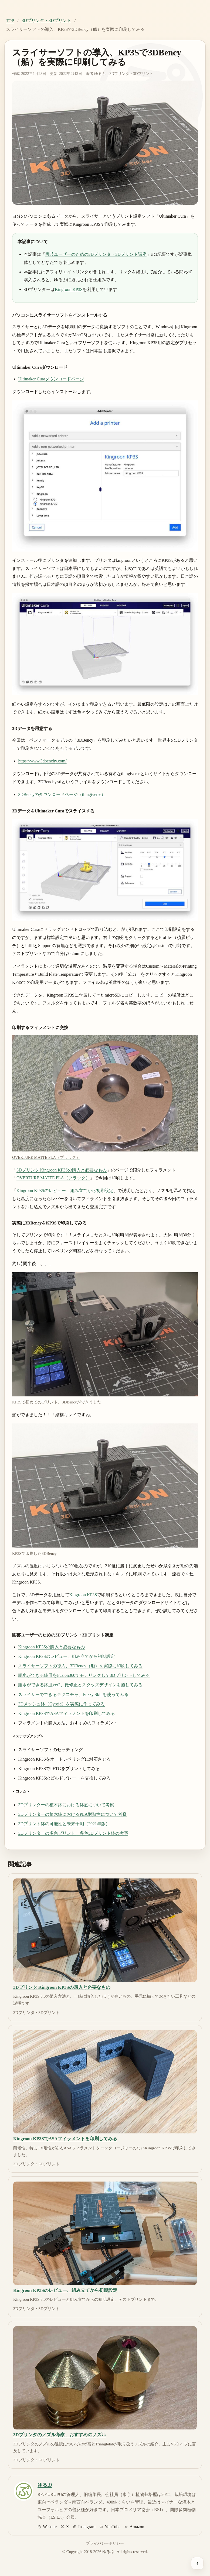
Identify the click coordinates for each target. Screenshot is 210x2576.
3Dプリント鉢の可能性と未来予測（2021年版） (64, 1823)
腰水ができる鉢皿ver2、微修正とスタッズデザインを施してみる (80, 1684)
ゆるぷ (100, 73)
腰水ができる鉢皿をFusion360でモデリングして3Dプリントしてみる (84, 1675)
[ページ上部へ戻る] (197, 2563)
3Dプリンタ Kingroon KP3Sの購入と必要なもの (61, 1170)
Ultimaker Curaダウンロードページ (51, 379)
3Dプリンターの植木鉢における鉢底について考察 (66, 1804)
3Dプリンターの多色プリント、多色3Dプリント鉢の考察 (73, 1833)
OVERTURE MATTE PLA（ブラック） (53, 1178)
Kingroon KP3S (69, 289)
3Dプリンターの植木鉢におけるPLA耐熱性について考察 (72, 1814)
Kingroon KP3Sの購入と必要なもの (51, 1647)
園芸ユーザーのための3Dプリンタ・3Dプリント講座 (96, 254)
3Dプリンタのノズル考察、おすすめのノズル (59, 2434)
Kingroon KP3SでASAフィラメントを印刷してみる (66, 1713)
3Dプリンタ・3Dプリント (46, 20)
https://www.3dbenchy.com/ (42, 761)
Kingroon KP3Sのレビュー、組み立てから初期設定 (64, 1190)
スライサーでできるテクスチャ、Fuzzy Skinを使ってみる (73, 1694)
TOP (10, 20)
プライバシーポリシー (105, 2543)
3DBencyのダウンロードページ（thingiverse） (62, 794)
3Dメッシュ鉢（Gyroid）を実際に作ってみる (61, 1704)
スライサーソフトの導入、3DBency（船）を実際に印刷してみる (80, 1666)
